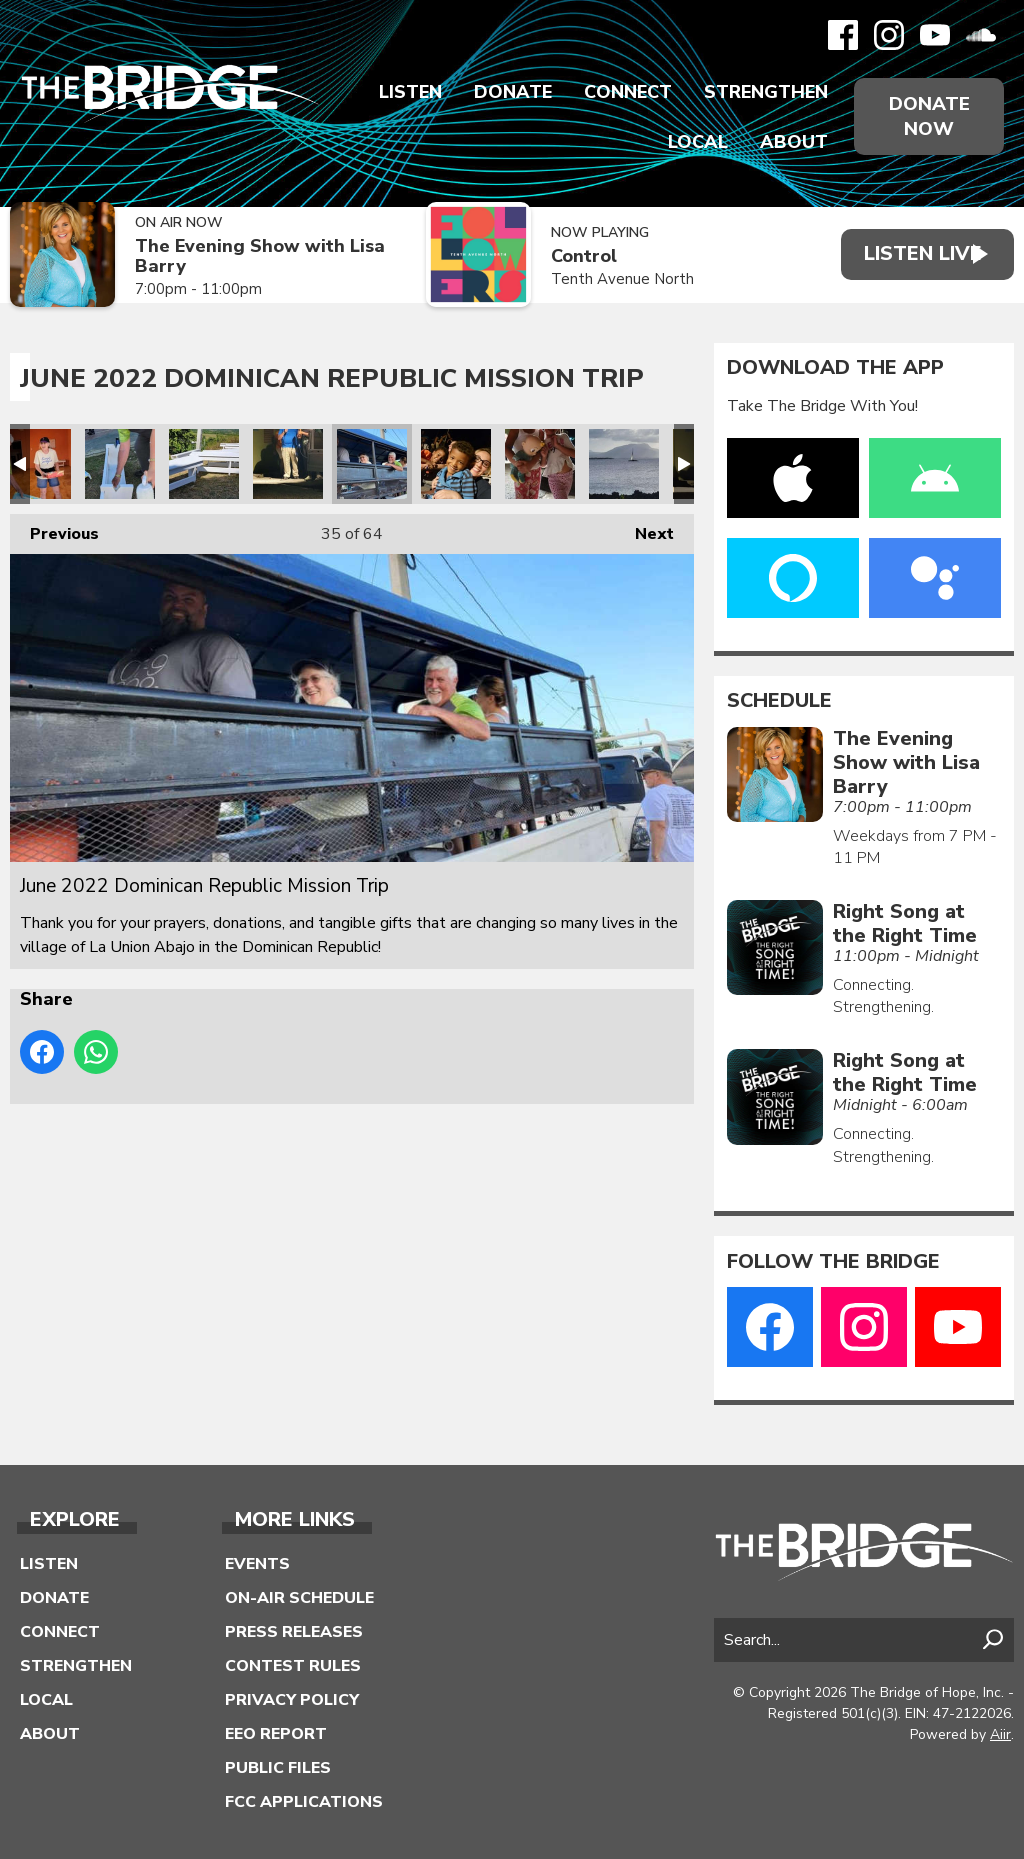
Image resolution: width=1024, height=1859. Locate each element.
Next (644, 529)
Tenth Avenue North (604, 279)
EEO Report (276, 1734)
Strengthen (762, 92)
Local (694, 142)
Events (257, 1564)
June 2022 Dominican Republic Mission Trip (36, 464)
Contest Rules (293, 1666)
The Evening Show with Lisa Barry (240, 256)
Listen (406, 92)
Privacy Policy (292, 1700)
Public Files (278, 1768)
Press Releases (294, 1632)
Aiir (1000, 1734)
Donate (509, 92)
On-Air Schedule (299, 1598)
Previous (54, 529)
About (790, 142)
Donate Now (927, 116)
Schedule (779, 701)
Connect (624, 92)
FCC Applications (304, 1802)
